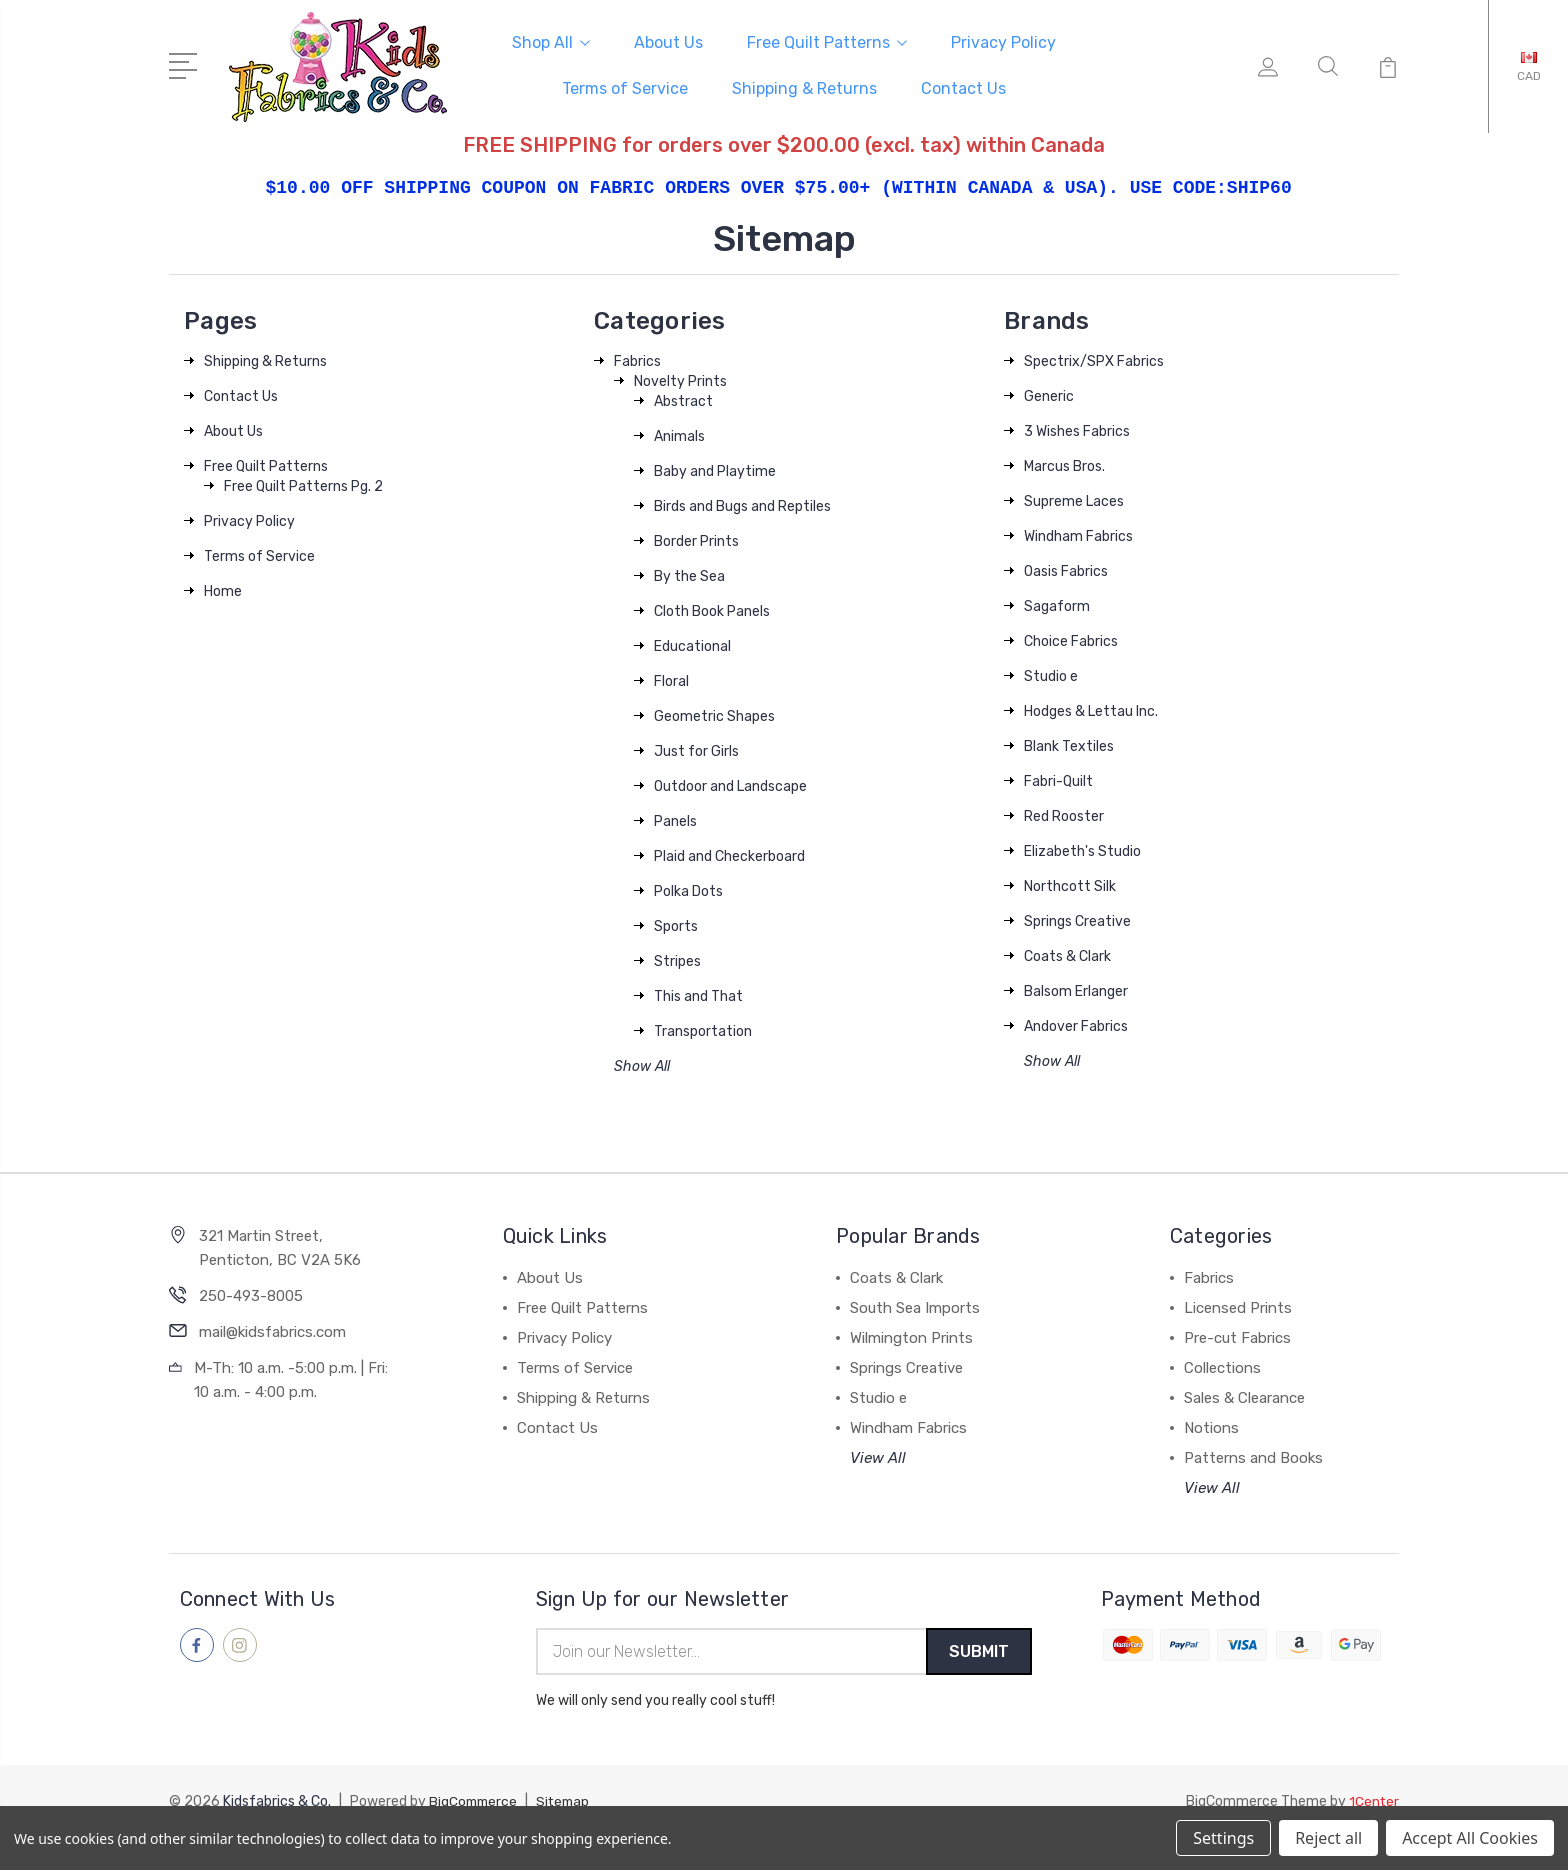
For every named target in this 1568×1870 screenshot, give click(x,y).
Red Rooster (1064, 813)
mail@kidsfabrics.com (272, 1329)
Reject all (1328, 1838)
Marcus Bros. (1064, 463)
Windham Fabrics (1078, 533)
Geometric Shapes (714, 713)
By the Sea (689, 573)
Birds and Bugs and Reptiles (742, 503)
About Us (668, 41)
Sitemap (568, 1800)
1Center (1373, 1800)
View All (878, 1455)
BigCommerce (475, 1800)
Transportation (703, 1028)
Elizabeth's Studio (1082, 848)
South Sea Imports (915, 1305)
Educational (692, 643)
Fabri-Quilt (1058, 778)
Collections (1222, 1365)
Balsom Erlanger (1076, 988)
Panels (675, 818)
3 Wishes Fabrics (1077, 428)
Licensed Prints (1238, 1305)
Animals (679, 433)
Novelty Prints (680, 378)
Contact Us (963, 87)
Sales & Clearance (1244, 1395)
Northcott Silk (1070, 883)
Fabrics (637, 358)
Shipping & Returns (804, 87)
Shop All (551, 41)
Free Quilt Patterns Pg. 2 (303, 483)
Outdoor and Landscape (730, 783)
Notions (1211, 1425)
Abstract (683, 398)
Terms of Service (625, 87)
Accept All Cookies (1470, 1838)
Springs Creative (1077, 918)
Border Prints (696, 538)
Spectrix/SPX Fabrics (1094, 358)
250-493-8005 (251, 1293)
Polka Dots (688, 888)
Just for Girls (696, 748)
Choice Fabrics (1071, 638)
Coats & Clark (1067, 953)
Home (223, 588)
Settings (1223, 1838)
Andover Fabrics (1076, 1023)
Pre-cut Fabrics (1237, 1335)
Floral (671, 678)
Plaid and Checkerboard (729, 853)
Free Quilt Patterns (827, 41)
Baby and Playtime (715, 468)
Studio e (1051, 673)
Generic (1049, 393)
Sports (676, 923)
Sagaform (1057, 603)
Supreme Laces (1074, 498)
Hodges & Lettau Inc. (1091, 708)
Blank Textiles (1069, 743)
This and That (698, 993)
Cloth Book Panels (712, 608)
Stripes (677, 958)
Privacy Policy (1003, 41)
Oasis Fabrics (1066, 568)
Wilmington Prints (911, 1335)
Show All (642, 1063)
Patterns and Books (1253, 1455)
